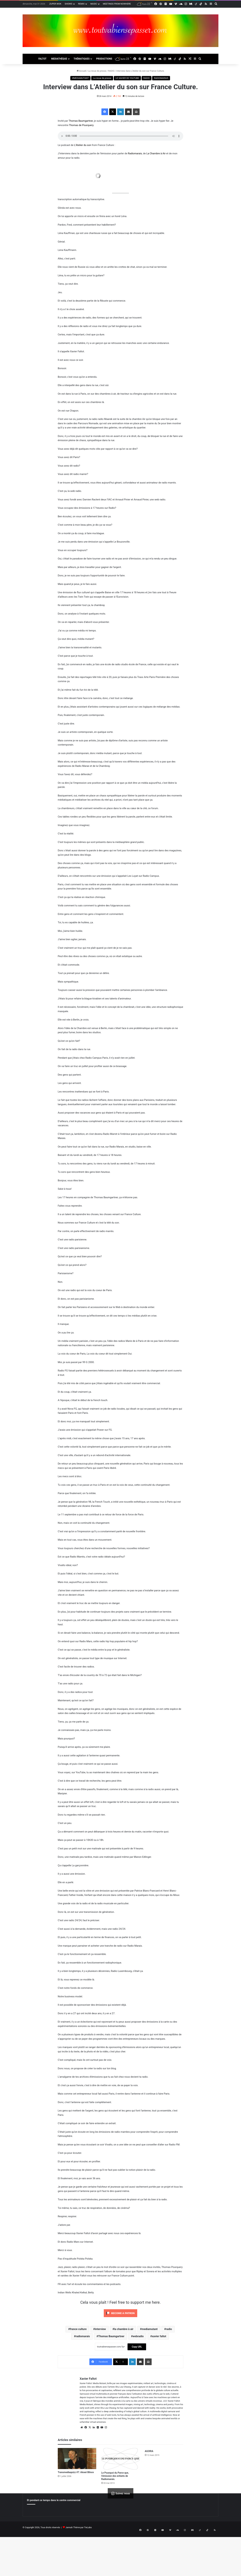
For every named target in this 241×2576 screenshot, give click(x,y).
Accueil (81, 71)
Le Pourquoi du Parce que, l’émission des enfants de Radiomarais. (115, 2475)
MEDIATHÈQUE (59, 58)
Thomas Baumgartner (81, 120)
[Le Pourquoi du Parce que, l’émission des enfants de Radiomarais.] (120, 2459)
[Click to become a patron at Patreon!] (120, 2317)
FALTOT (42, 58)
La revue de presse (97, 71)
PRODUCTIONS (104, 58)
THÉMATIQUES (82, 58)
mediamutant (149, 2329)
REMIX (81, 4)
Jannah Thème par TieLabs (78, 2527)
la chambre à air (123, 2329)
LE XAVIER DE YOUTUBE (127, 78)
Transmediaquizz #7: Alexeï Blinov (76, 2472)
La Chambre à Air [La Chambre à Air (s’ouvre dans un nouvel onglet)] (156, 153)
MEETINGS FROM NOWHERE (117, 4)
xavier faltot (159, 2336)
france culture (78, 2329)
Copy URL (137, 2346)
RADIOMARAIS (161, 78)
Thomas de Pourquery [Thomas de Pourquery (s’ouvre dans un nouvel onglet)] (81, 125)
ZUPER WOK (55, 4)
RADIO (111, 71)
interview (100, 2329)
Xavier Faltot (88, 2378)
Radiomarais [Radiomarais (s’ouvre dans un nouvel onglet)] (135, 153)
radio (169, 2329)
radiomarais (82, 2336)
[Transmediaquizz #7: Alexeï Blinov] (77, 2458)
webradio (138, 2336)
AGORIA (149, 2451)
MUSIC (93, 4)
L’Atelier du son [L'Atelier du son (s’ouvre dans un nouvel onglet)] (82, 145)
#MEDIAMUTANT (80, 78)
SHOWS (68, 4)
